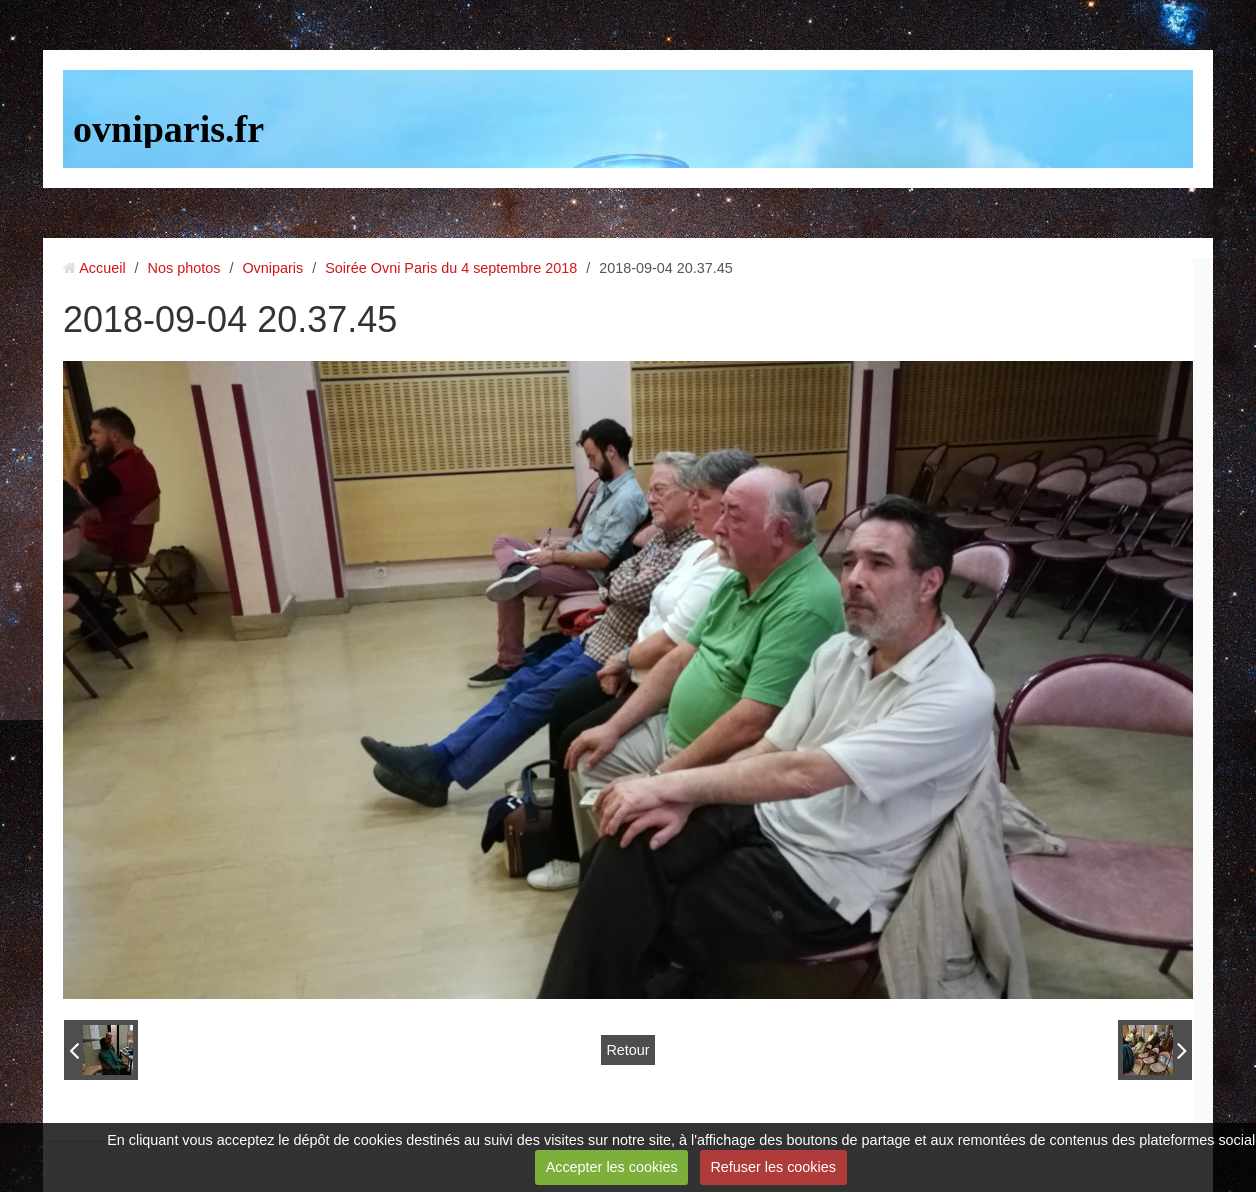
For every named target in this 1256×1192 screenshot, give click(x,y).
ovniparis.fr (168, 129)
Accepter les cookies (612, 1167)
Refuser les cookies (773, 1167)
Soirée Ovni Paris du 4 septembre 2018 (451, 268)
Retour (627, 1050)
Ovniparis (272, 268)
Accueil (102, 268)
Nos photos (184, 268)
